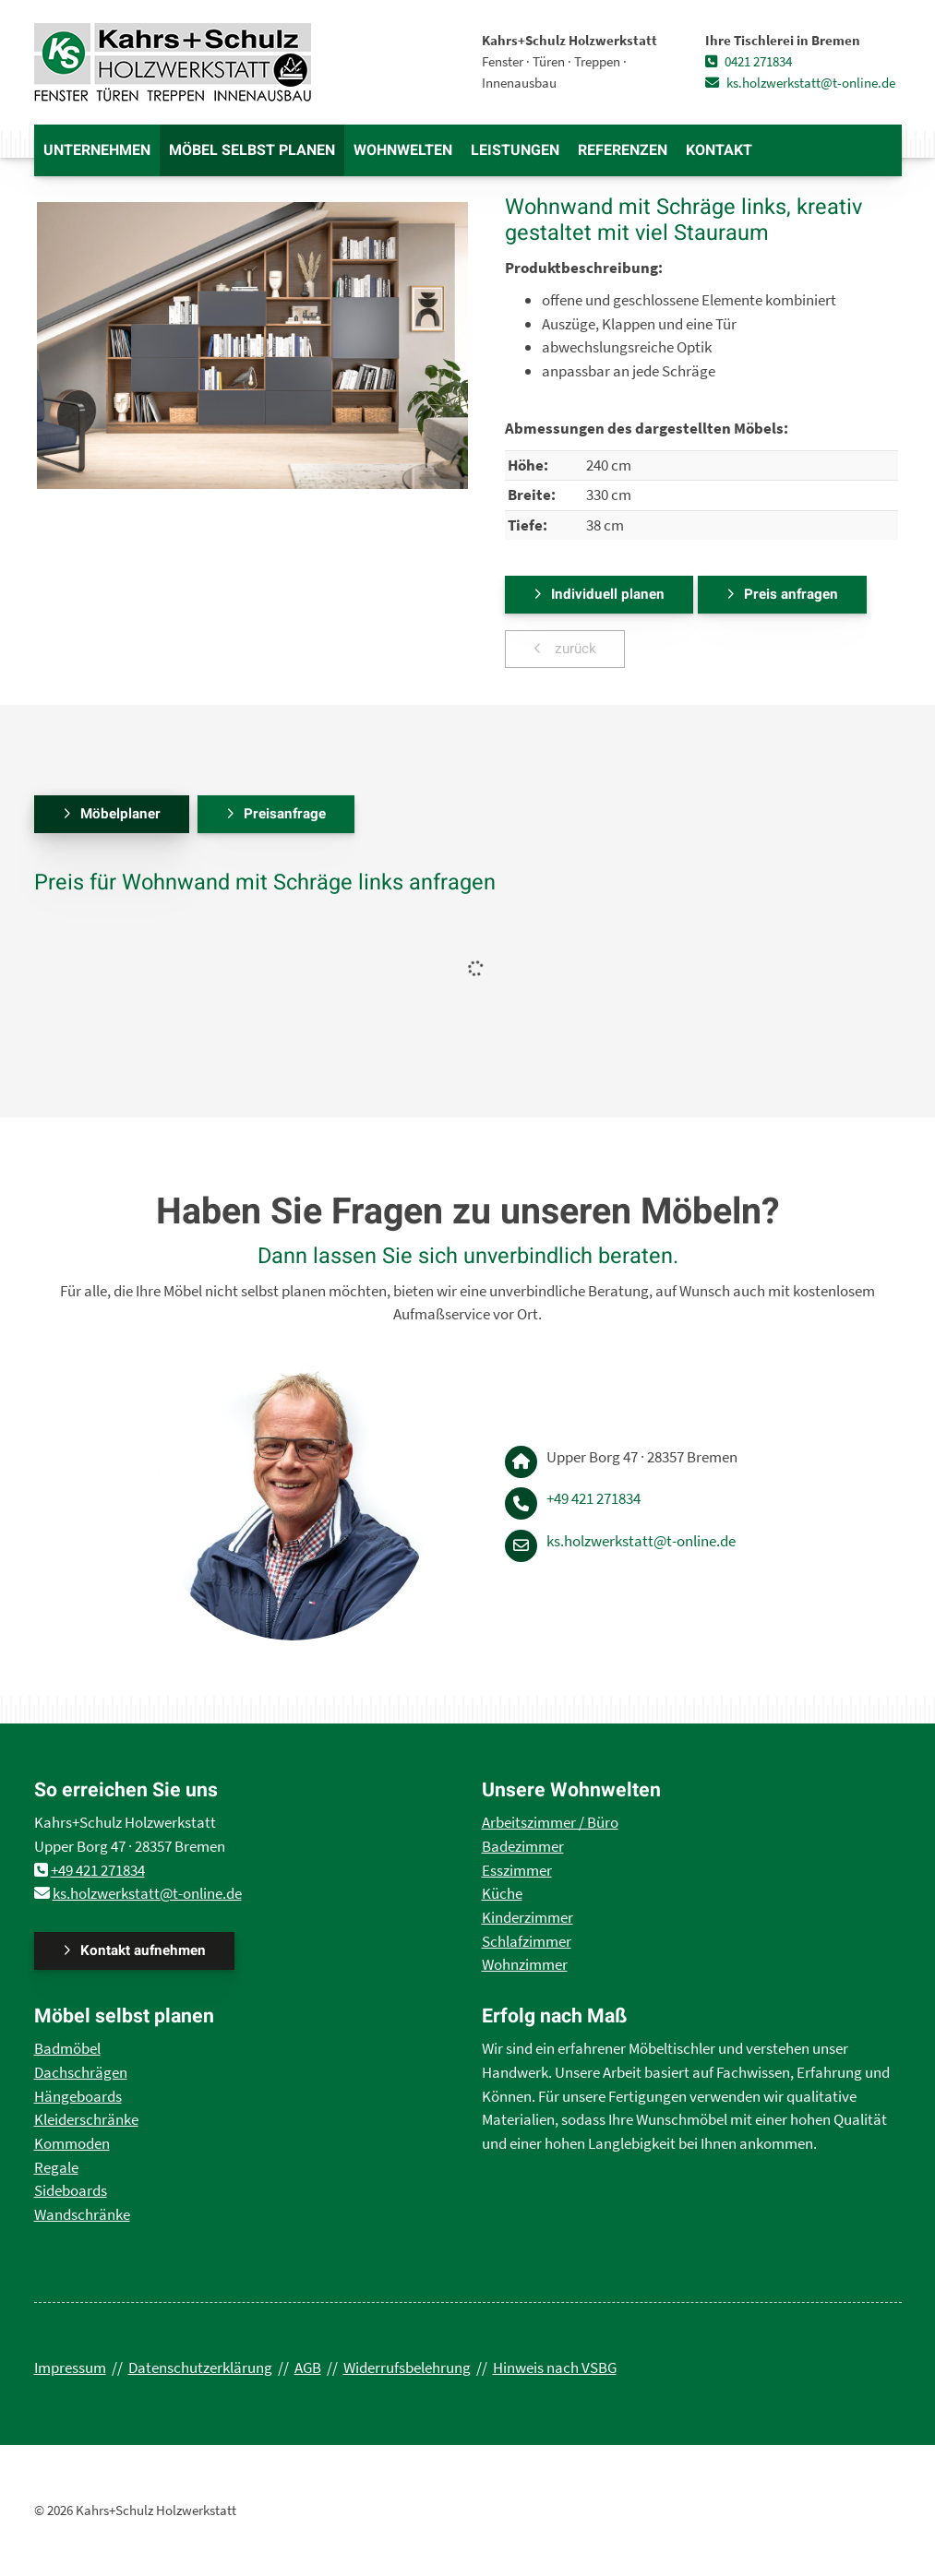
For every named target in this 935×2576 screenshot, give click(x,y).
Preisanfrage (285, 814)
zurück (573, 648)
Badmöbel (67, 2048)
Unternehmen (96, 150)
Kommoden (72, 2143)
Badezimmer (523, 1846)
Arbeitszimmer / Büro (550, 1822)
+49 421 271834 (593, 1498)
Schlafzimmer (526, 1941)
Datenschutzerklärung (200, 2367)
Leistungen (515, 150)
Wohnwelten (403, 150)
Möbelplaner (120, 814)
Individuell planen (608, 594)
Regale (56, 2167)
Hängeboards (78, 2096)
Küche (502, 1893)
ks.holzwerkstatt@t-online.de (800, 82)
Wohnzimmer (525, 1964)
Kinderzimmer (527, 1917)
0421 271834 (748, 61)
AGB (307, 2367)
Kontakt (719, 150)
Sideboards (70, 2190)
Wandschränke (82, 2214)
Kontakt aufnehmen (143, 1950)
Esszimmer (517, 1870)
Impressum (70, 2367)
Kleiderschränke (86, 2119)
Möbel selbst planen (252, 150)
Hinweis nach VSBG (555, 2367)
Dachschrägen (80, 2072)
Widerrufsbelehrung (407, 2367)
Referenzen (622, 150)
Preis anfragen (791, 594)
